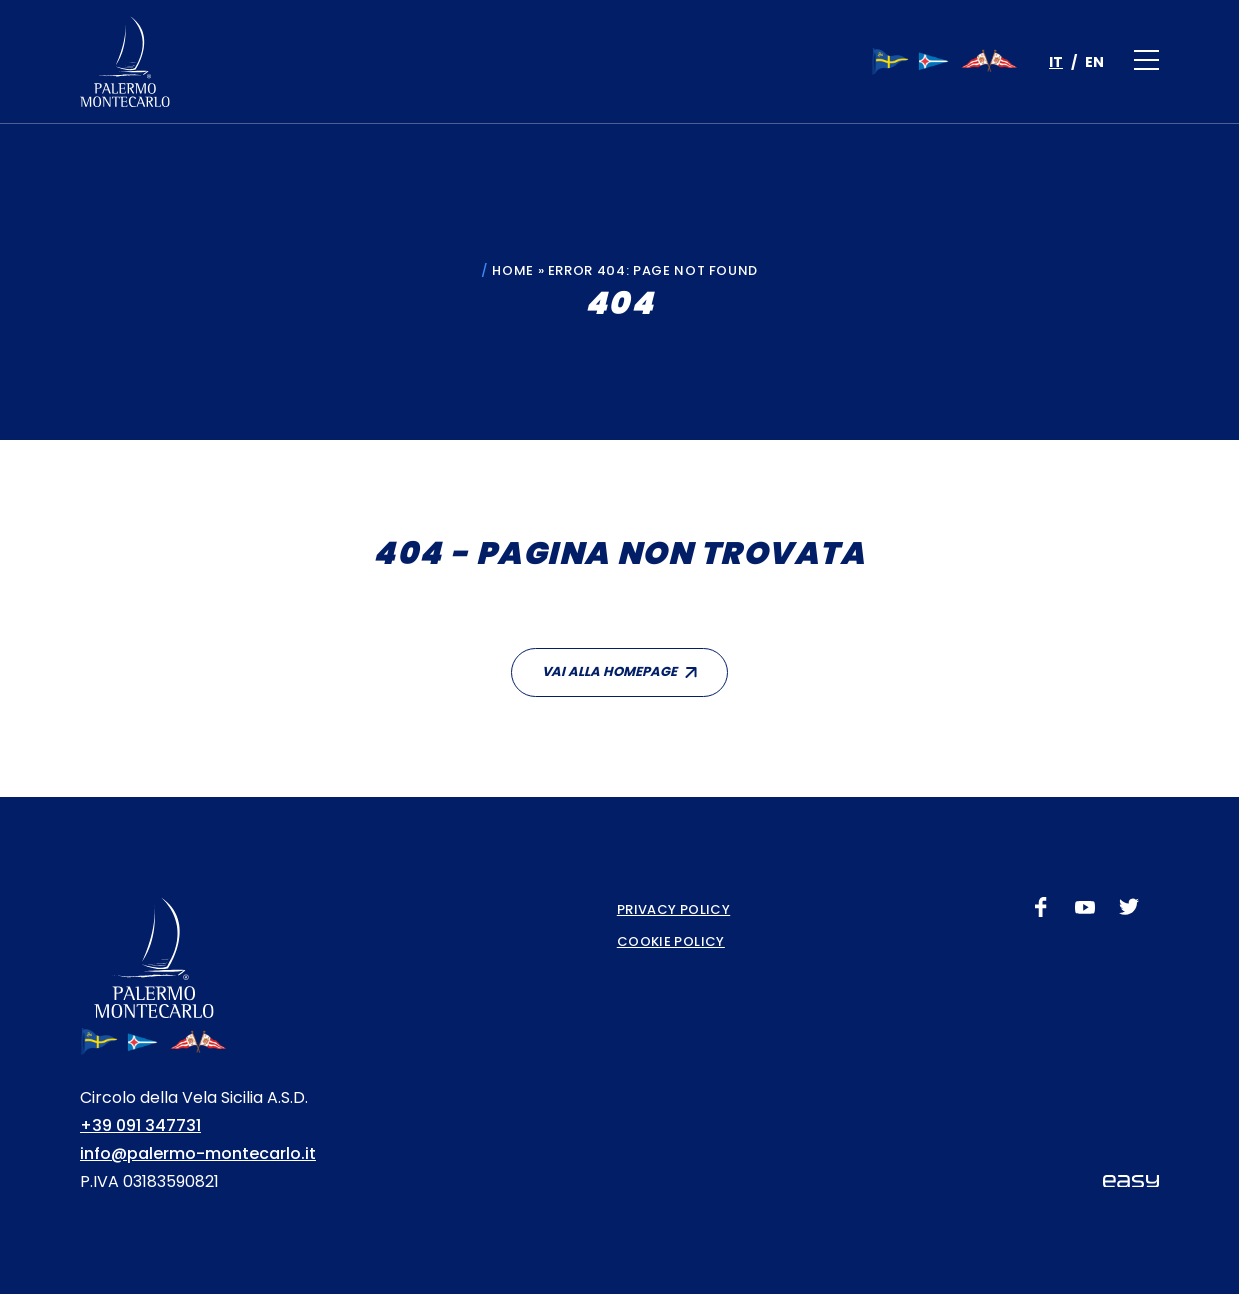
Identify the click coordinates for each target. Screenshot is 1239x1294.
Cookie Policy (671, 941)
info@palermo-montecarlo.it (198, 1153)
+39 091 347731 (140, 1125)
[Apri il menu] (1146, 61)
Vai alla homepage (609, 671)
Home (513, 270)
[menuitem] (1056, 62)
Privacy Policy (673, 909)
